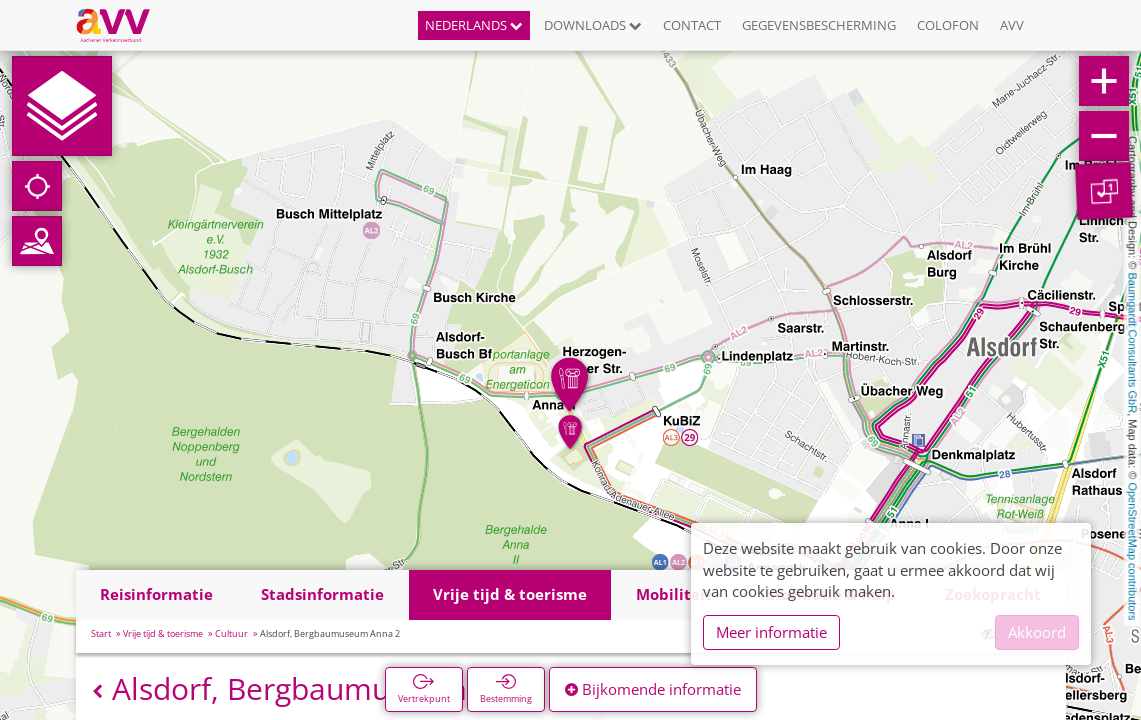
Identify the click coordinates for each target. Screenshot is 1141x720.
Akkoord (1037, 632)
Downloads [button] (593, 25)
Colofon (948, 25)
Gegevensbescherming (819, 25)
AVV (1012, 25)
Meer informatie (771, 632)
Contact (692, 25)
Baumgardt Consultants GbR (1133, 343)
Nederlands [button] (474, 25)
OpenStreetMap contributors (1133, 551)
